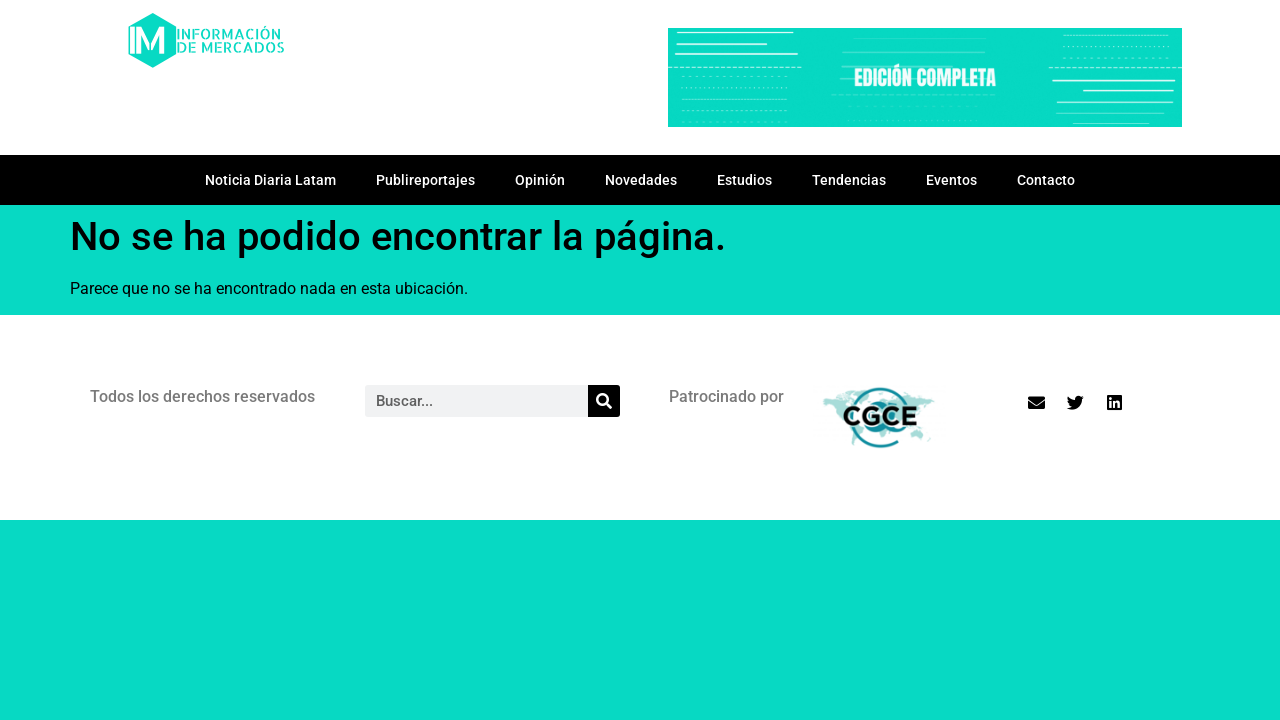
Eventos (951, 180)
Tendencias (849, 180)
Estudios (744, 180)
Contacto (1046, 180)
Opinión (540, 180)
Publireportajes (425, 180)
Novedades (641, 180)
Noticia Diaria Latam (270, 180)
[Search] (604, 401)
